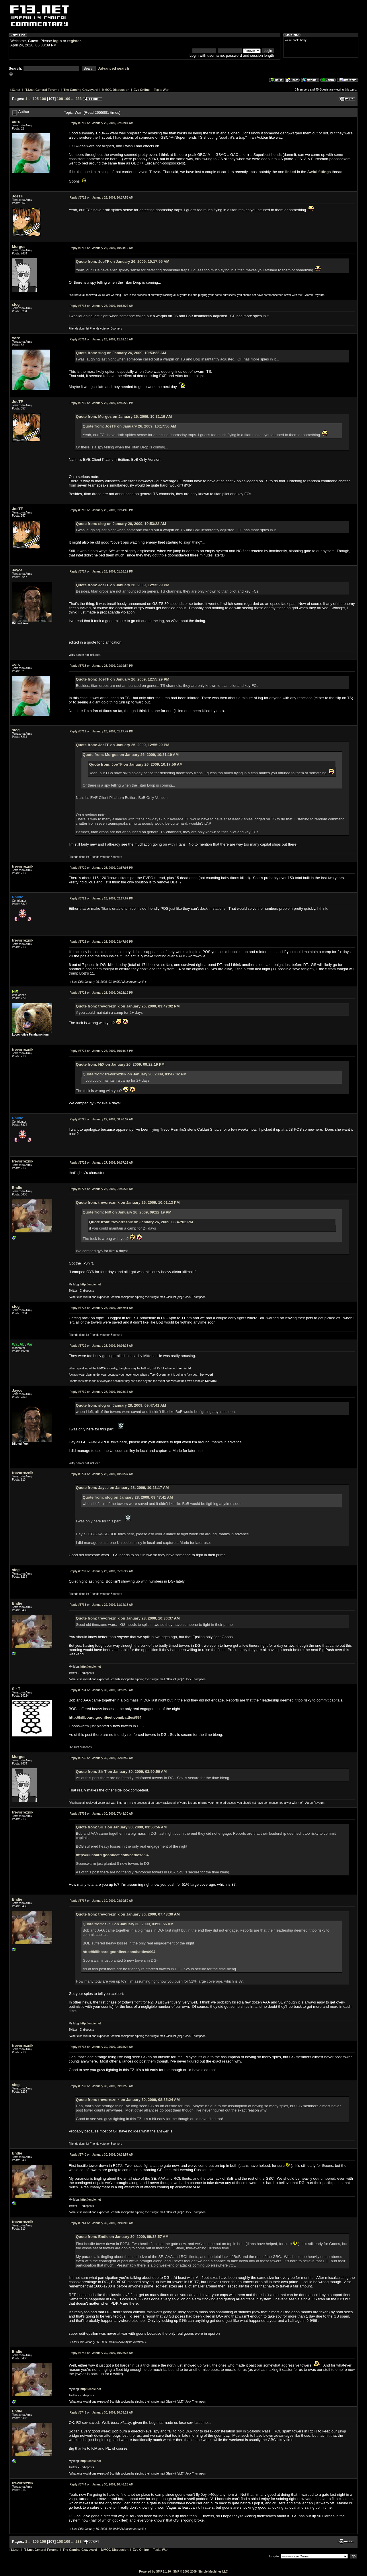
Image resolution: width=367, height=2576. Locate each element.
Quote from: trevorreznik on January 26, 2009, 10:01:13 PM (128, 1202)
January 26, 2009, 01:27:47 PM (101, 731)
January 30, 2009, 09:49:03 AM (102, 2223)
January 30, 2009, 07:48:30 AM (102, 1813)
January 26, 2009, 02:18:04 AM (102, 123)
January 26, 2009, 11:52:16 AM (102, 339)
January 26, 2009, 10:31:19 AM (102, 248)
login (57, 41)
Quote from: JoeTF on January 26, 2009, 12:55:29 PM (122, 585)
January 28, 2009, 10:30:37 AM (102, 1474)
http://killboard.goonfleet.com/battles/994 (105, 1717)
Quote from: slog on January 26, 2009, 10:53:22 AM (121, 353)
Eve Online (142, 89)
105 (35, 99)
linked (290, 172)
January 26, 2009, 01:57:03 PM (101, 867)
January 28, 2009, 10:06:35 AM (102, 1345)
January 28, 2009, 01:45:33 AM (102, 1189)
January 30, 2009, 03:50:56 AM (102, 1690)
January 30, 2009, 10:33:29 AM (102, 2412)
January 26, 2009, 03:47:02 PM (101, 941)
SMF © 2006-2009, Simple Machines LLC (200, 2571)
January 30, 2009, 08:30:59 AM (102, 1900)
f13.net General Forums (42, 89)
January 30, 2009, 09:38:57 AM (102, 2154)
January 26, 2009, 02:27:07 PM (101, 898)
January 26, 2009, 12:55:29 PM (101, 403)
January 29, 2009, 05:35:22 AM (102, 1571)
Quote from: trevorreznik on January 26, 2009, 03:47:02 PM (128, 1006)
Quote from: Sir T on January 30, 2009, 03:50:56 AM (121, 1771)
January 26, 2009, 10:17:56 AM (102, 197)
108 (60, 99)
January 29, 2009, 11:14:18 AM (102, 1604)
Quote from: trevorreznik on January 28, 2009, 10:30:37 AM (128, 1618)
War (166, 89)
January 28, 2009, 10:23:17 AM (102, 1391)
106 (43, 99)
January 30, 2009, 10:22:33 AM (102, 2353)
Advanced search (113, 68)
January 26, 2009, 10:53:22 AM (102, 305)
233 (78, 99)
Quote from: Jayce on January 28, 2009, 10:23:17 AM (122, 1487)
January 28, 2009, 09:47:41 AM (102, 1307)
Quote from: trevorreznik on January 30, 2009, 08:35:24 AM (128, 2099)
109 (67, 99)
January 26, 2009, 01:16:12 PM (101, 571)
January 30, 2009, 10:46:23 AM (102, 2484)
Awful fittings (319, 172)
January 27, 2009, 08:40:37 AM (102, 1119)
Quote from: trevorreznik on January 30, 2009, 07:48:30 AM (128, 1914)
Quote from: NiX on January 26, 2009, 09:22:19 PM (120, 1064)
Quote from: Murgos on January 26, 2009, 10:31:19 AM (124, 416)
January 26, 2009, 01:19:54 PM (101, 665)
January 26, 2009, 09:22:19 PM (101, 992)
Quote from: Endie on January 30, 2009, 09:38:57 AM (122, 2236)
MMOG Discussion (115, 89)
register (74, 41)
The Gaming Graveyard (80, 89)
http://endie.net (90, 1284)
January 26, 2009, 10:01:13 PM (101, 1050)
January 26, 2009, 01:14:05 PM (101, 510)
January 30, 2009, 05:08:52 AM (102, 1758)
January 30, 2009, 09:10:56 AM (102, 2086)
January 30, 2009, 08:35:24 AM (102, 2046)
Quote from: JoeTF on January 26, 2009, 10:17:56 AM (122, 261)
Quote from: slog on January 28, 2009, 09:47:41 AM (121, 1405)
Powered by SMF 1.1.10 (155, 2571)
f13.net (15, 89)
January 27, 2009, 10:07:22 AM (102, 1162)
